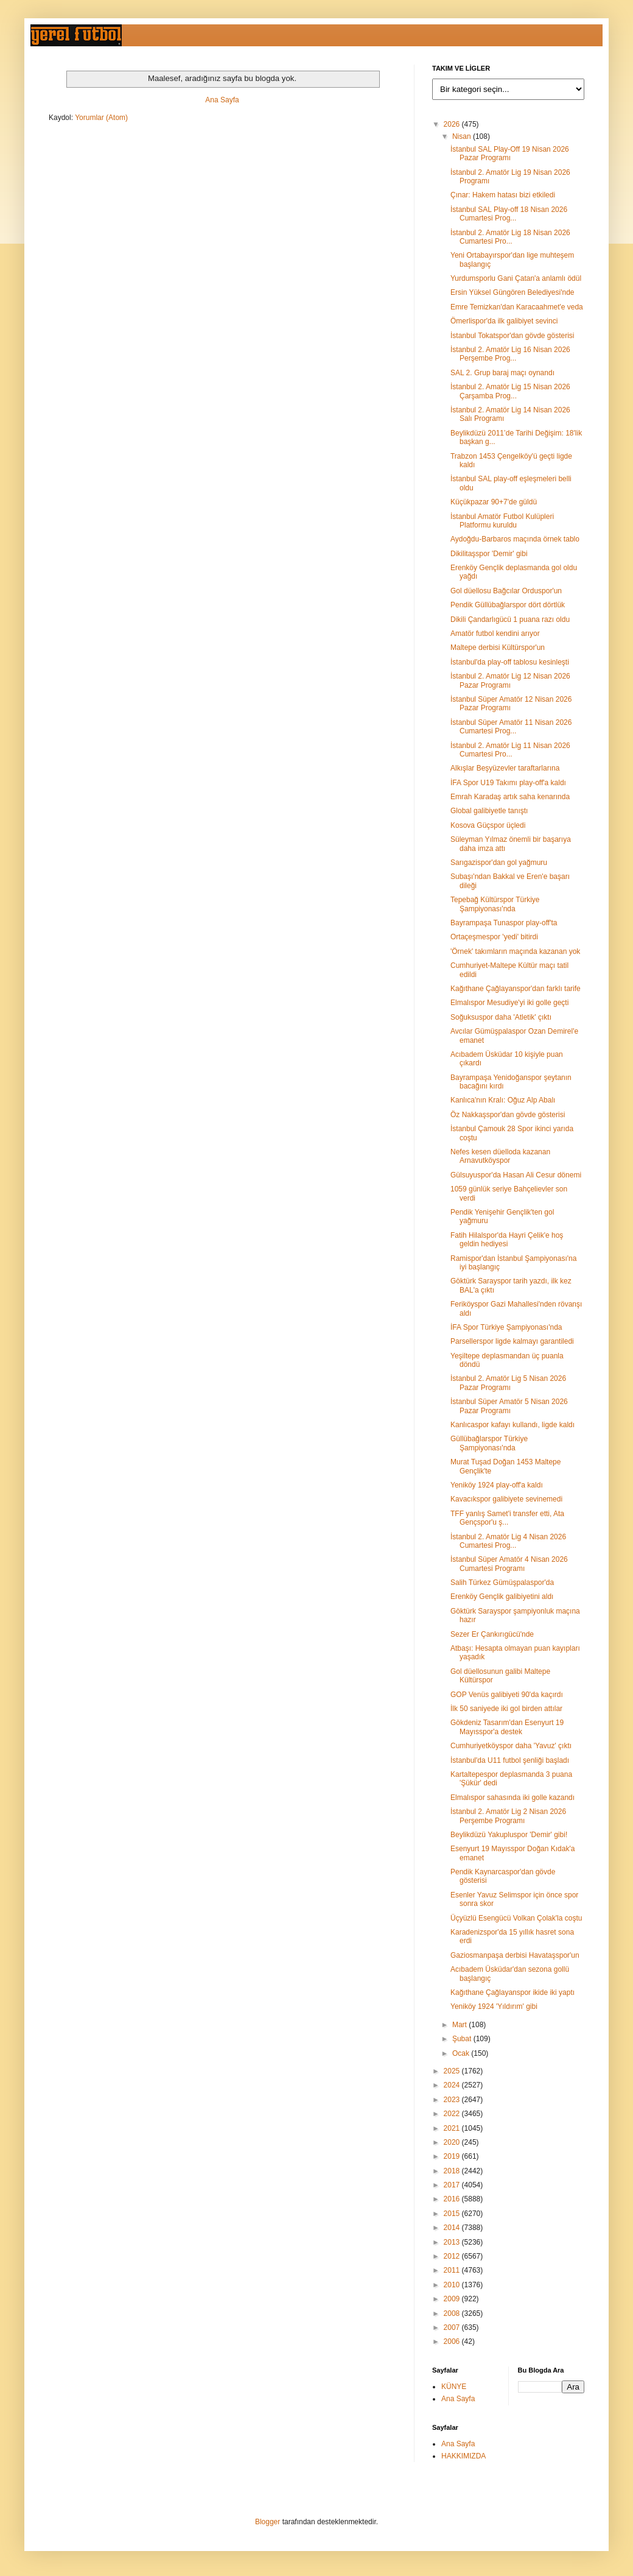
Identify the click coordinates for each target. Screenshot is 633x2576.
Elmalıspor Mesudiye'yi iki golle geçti (509, 1002)
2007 (453, 2327)
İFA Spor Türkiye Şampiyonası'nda (506, 1327)
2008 (453, 2313)
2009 (453, 2299)
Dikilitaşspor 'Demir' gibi (489, 553)
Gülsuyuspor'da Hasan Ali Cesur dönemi (515, 1175)
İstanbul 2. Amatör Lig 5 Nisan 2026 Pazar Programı (508, 1382)
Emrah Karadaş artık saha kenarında (510, 796)
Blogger (267, 2522)
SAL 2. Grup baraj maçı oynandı (502, 373)
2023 (453, 2099)
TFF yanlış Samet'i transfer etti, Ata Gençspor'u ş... (507, 1517)
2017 (453, 2185)
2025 (453, 2071)
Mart (460, 2024)
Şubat (463, 2038)
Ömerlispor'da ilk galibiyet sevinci (504, 321)
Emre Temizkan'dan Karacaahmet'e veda (516, 307)
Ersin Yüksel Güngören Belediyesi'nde (512, 292)
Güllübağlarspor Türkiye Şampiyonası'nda (489, 1443)
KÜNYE (453, 2386)
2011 (453, 2270)
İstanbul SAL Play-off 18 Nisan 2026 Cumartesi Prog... (508, 213)
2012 (453, 2256)
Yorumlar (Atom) (101, 117)
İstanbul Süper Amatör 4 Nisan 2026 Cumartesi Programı (509, 1563)
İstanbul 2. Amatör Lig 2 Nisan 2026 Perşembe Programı (508, 1815)
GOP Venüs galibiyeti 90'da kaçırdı (506, 1694)
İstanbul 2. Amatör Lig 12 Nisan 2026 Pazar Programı (510, 680)
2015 (453, 2213)
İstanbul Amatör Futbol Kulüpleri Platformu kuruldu (502, 520)
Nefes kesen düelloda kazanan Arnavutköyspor (500, 1156)
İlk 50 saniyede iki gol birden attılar (506, 1708)
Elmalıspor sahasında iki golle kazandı (512, 1797)
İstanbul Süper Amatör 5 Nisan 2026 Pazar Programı (509, 1405)
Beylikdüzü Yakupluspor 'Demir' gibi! (508, 1834)
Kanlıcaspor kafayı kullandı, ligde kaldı (512, 1424)
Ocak (461, 2053)
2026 (453, 124)
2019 (453, 2156)
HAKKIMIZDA (463, 2456)
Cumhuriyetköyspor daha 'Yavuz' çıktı (511, 1745)
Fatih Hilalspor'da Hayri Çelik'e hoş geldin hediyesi (506, 1239)
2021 (453, 2128)
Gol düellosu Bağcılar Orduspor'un (506, 591)
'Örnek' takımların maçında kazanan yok (515, 951)
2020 (453, 2142)
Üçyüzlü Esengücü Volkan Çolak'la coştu (516, 1918)
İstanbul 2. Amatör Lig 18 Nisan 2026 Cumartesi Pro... (510, 236)
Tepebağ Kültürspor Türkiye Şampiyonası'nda (495, 903)
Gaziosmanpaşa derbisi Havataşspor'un (514, 1955)
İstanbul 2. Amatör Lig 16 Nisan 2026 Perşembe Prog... (510, 353)
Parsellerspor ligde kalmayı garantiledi (512, 1341)
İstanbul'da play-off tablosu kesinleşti (509, 662)
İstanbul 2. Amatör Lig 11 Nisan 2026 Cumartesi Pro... (510, 749)
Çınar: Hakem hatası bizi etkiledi (502, 195)
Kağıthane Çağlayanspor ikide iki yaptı (512, 1992)
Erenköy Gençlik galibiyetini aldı (501, 1596)
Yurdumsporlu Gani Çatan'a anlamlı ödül (515, 278)
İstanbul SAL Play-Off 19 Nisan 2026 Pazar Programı (509, 153)
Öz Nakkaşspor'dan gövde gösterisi (507, 1114)
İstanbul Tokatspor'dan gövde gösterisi (512, 335)
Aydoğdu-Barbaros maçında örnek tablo (514, 539)
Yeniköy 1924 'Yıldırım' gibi (493, 2006)
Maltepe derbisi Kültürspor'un (497, 647)
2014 (453, 2227)
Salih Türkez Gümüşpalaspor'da (502, 1582)
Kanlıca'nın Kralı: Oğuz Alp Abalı (502, 1100)
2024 (453, 2085)
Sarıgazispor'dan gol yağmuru (498, 862)
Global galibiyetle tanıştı (489, 810)
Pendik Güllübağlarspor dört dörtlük (507, 605)
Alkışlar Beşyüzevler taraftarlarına (504, 768)
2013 (453, 2242)
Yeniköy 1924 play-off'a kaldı (496, 1485)
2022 (453, 2113)
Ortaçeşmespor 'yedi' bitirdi (494, 937)
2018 (453, 2171)
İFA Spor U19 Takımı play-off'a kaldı (508, 782)
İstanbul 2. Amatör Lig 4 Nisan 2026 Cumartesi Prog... (508, 1541)
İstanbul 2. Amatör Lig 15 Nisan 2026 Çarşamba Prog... (510, 391)
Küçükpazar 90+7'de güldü (493, 502)
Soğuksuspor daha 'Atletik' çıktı (500, 1017)
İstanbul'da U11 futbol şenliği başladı (509, 1760)
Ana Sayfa (222, 100)
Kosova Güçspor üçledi (487, 825)
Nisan (462, 136)
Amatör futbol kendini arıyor (495, 633)
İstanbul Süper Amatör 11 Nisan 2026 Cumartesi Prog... (511, 726)
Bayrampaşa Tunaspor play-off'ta (504, 923)
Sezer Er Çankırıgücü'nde (492, 1634)
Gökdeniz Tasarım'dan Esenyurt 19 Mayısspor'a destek (507, 1726)
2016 (453, 2199)
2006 (453, 2341)
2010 (453, 2285)
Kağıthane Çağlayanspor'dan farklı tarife (515, 988)
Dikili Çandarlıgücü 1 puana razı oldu (510, 619)
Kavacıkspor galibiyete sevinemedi (506, 1499)
